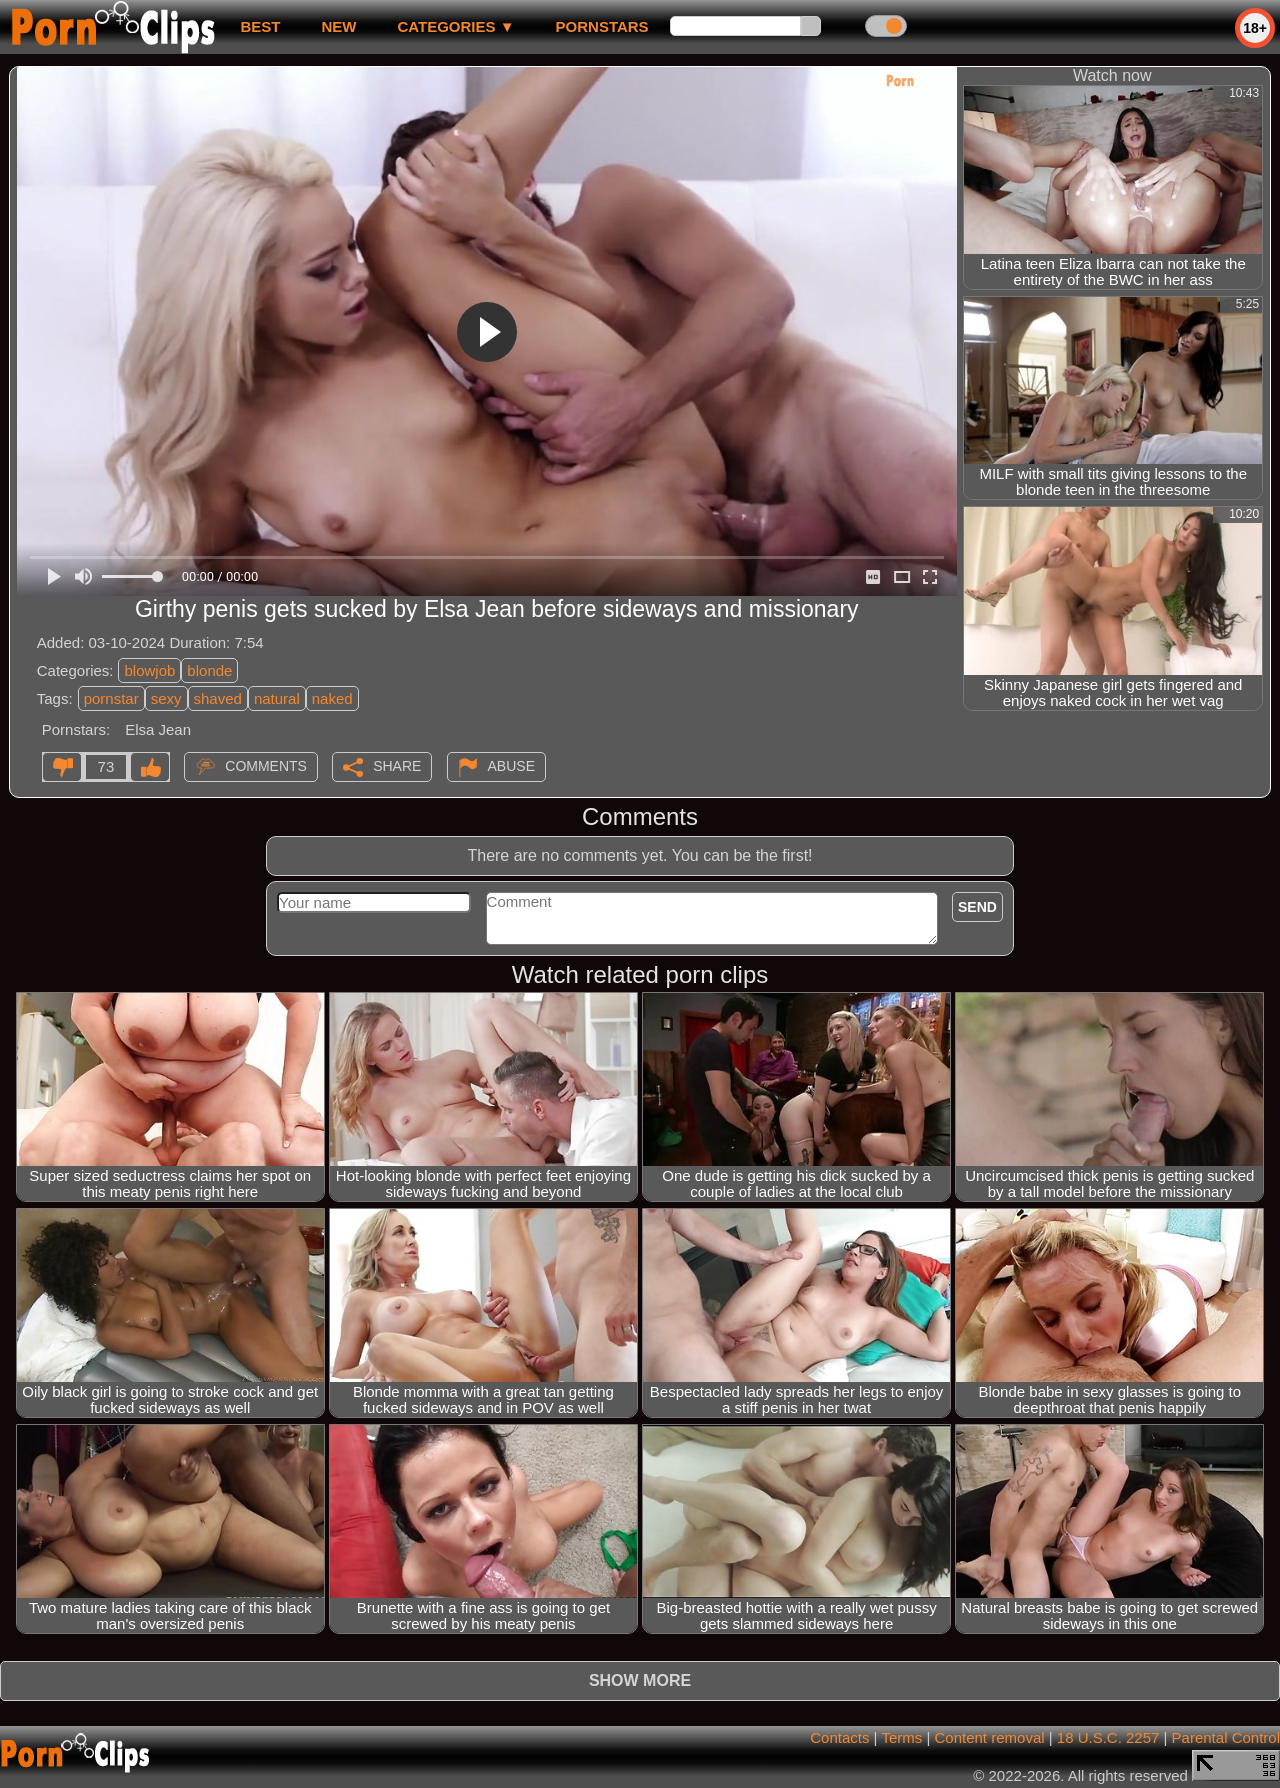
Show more (640, 1680)
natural (277, 698)
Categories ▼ (455, 26)
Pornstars (602, 26)
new (338, 26)
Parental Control (1226, 1737)
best (260, 26)
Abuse (511, 766)
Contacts (839, 1737)
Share (397, 766)
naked (332, 698)
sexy (166, 698)
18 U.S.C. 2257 (1108, 1737)
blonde (209, 670)
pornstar (111, 698)
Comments (266, 766)
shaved (218, 698)
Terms (901, 1737)
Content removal (990, 1737)
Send (977, 907)
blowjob (149, 670)
